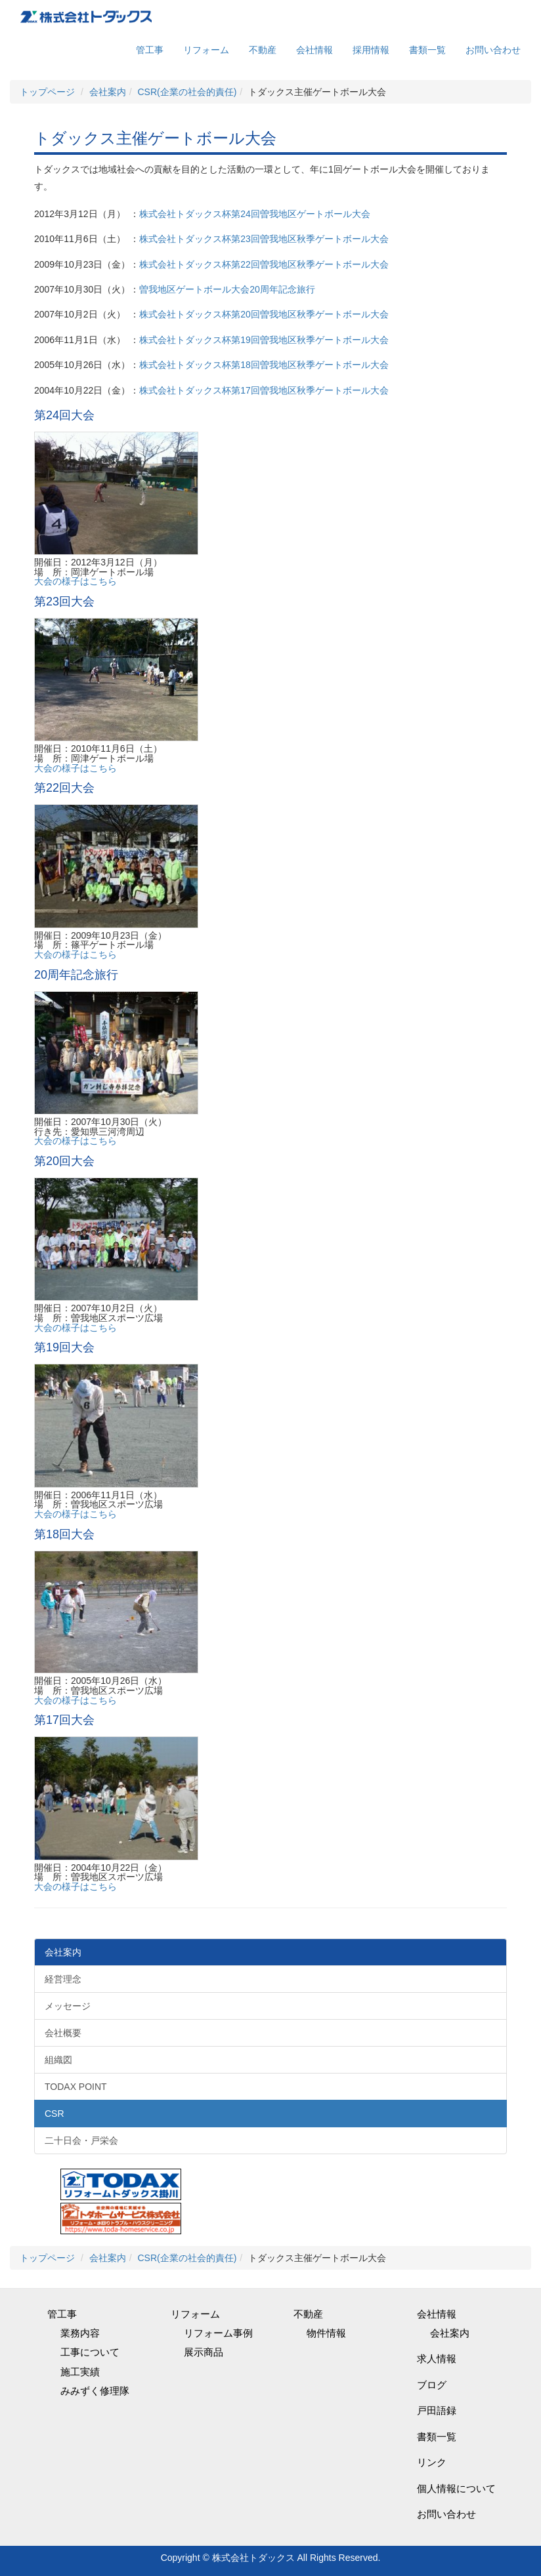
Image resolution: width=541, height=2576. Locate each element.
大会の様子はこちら (75, 581)
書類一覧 (427, 50)
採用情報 (371, 50)
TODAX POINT (76, 2086)
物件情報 (326, 2333)
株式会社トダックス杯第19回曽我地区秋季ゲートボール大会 (264, 340)
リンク (431, 2462)
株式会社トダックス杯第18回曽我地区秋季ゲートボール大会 (264, 364)
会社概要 (63, 2033)
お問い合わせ (493, 50)
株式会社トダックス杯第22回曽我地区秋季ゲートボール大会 (264, 264)
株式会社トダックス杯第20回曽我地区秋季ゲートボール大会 (264, 314)
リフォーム (206, 50)
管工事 (149, 50)
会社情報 (314, 50)
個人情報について (456, 2488)
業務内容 (80, 2333)
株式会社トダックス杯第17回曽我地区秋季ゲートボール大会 (264, 390)
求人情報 (436, 2358)
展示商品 (203, 2352)
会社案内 (107, 92)
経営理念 (63, 1979)
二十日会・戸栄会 (81, 2140)
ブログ (431, 2384)
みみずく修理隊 (94, 2390)
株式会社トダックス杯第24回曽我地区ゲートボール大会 (254, 214)
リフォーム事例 (218, 2333)
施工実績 (80, 2371)
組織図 (58, 2060)
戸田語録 (436, 2410)
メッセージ (68, 2006)
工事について (89, 2352)
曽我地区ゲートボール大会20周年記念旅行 (227, 289)
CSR (54, 2113)
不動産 (262, 50)
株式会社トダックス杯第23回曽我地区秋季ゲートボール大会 (264, 239)
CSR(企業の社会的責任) (186, 92)
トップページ (47, 92)
